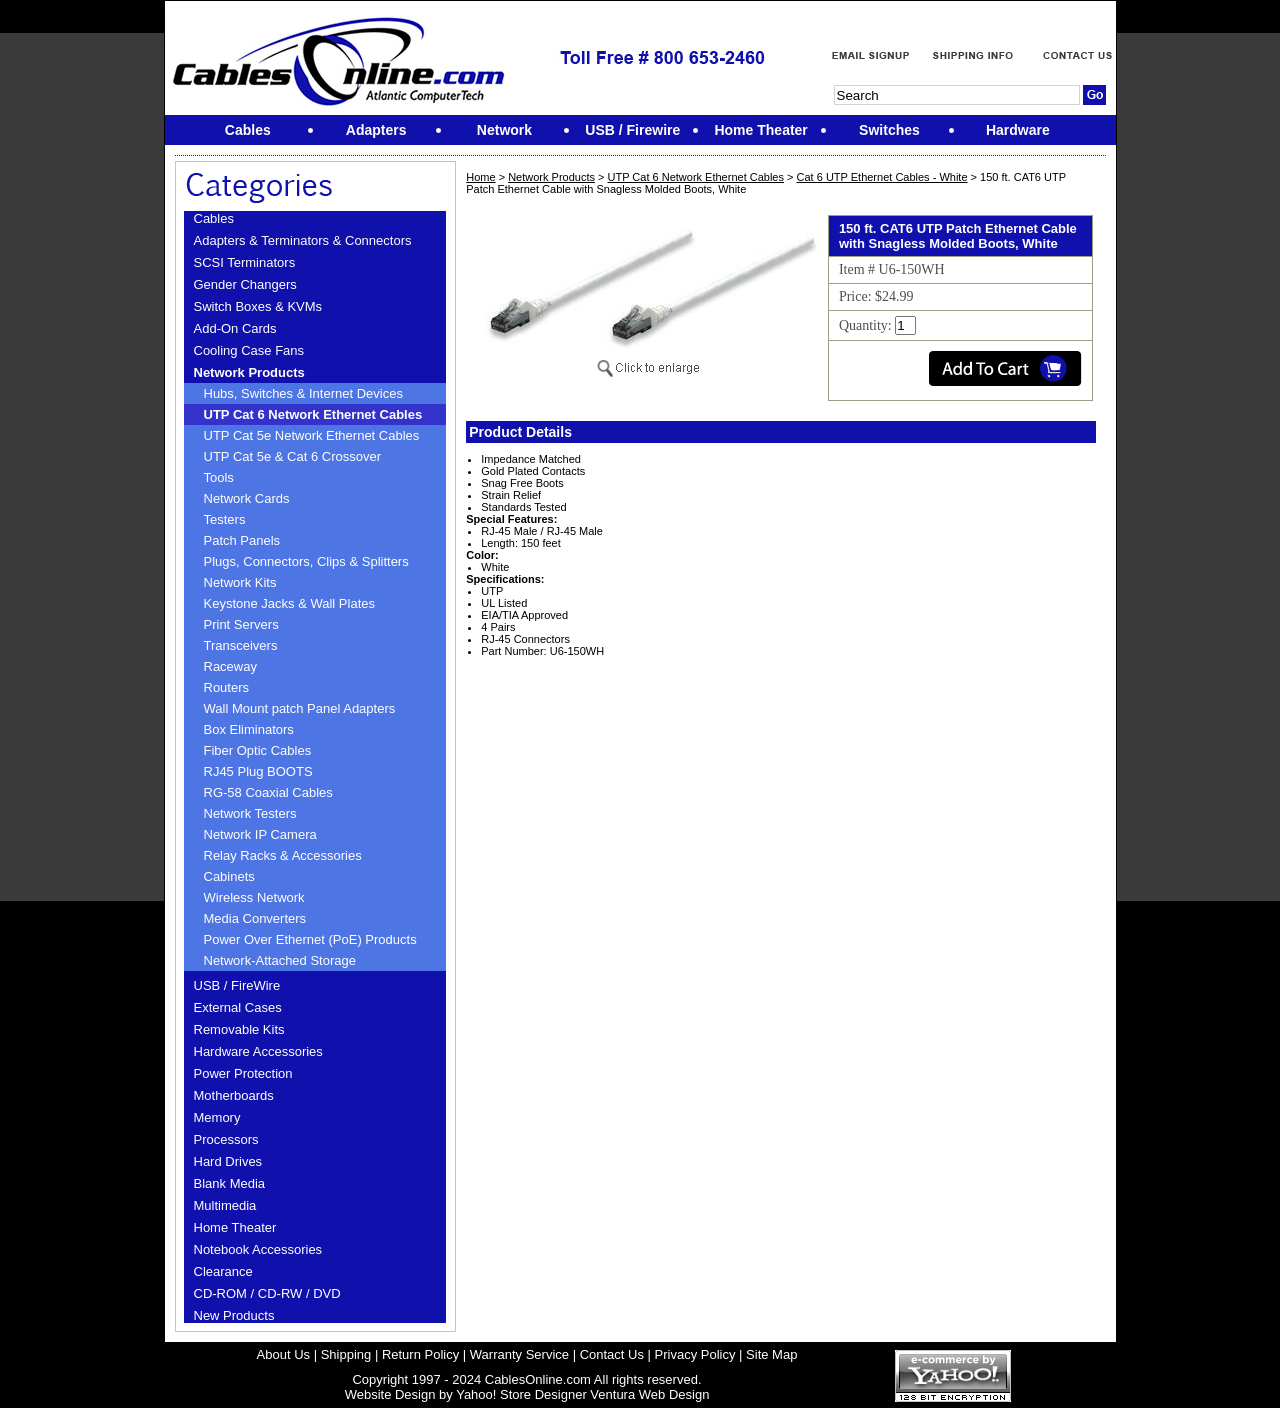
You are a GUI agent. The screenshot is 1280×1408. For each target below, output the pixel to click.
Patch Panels (242, 540)
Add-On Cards (235, 328)
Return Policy (420, 1354)
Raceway (230, 666)
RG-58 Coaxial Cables (268, 792)
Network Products (249, 372)
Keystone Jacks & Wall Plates (289, 603)
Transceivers (241, 645)
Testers (225, 519)
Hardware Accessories (258, 1051)
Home (480, 177)
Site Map (771, 1354)
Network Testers (250, 813)
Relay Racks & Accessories (283, 855)
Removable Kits (239, 1029)
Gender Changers (245, 284)
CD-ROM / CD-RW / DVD (267, 1293)
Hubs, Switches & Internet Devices (303, 393)
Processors (226, 1139)
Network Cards (247, 498)
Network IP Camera (260, 834)
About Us (283, 1354)
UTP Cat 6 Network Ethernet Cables (313, 414)
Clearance (223, 1271)
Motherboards (234, 1095)
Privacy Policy (695, 1354)
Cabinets (229, 876)
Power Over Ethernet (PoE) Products (310, 939)
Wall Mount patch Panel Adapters (300, 708)
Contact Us (612, 1354)
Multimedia (225, 1205)
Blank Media (230, 1183)
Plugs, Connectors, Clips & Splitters (306, 561)
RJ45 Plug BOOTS (258, 771)
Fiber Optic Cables (258, 750)
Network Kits (240, 582)
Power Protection (243, 1073)
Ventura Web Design (649, 1394)
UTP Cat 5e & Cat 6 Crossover (293, 456)
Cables (214, 218)
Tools (219, 477)
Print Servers (241, 624)
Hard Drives (228, 1161)
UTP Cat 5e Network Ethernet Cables (312, 435)
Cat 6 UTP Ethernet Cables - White (882, 177)
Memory (217, 1117)
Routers (227, 687)
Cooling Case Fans (249, 350)
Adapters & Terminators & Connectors (303, 240)
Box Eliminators (249, 729)
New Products (234, 1315)
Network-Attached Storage (280, 960)
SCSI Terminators (245, 262)
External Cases (238, 1007)
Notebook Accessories (258, 1249)
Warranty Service (519, 1354)
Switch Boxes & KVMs (258, 306)
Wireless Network (254, 897)
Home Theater (235, 1227)
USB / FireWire (237, 985)
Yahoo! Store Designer (521, 1394)
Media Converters (255, 918)
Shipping (346, 1354)
